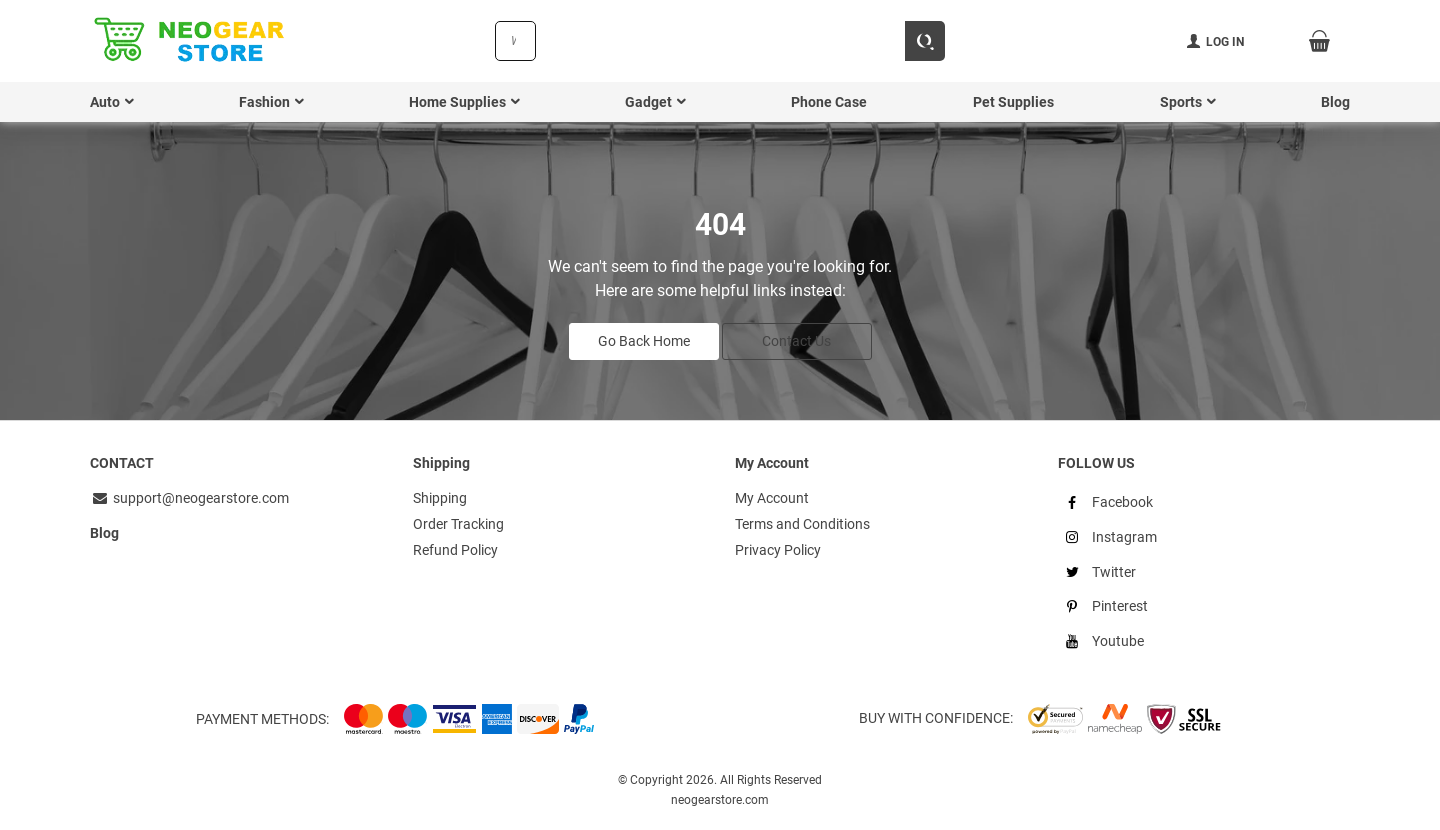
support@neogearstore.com (189, 498)
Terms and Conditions (802, 524)
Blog (1335, 102)
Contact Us (796, 341)
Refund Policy (455, 550)
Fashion (264, 102)
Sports (1181, 102)
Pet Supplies (1013, 102)
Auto (105, 102)
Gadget (648, 102)
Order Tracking (458, 524)
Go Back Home (644, 341)
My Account (772, 498)
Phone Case (829, 102)
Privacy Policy (778, 550)
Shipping (440, 498)
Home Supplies (457, 102)
